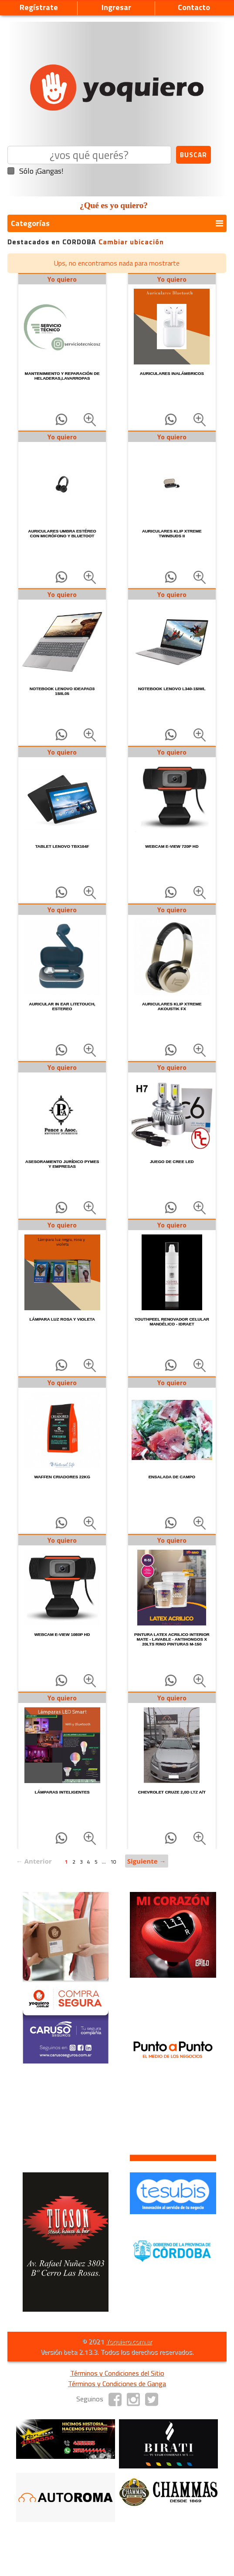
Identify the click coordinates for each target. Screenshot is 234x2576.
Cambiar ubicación (131, 241)
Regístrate (39, 7)
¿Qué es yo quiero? (114, 205)
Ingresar (116, 7)
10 (113, 1862)
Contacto (194, 7)
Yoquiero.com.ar (129, 2341)
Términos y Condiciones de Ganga (117, 2383)
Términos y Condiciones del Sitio (117, 2373)
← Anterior (34, 1861)
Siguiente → (146, 1861)
